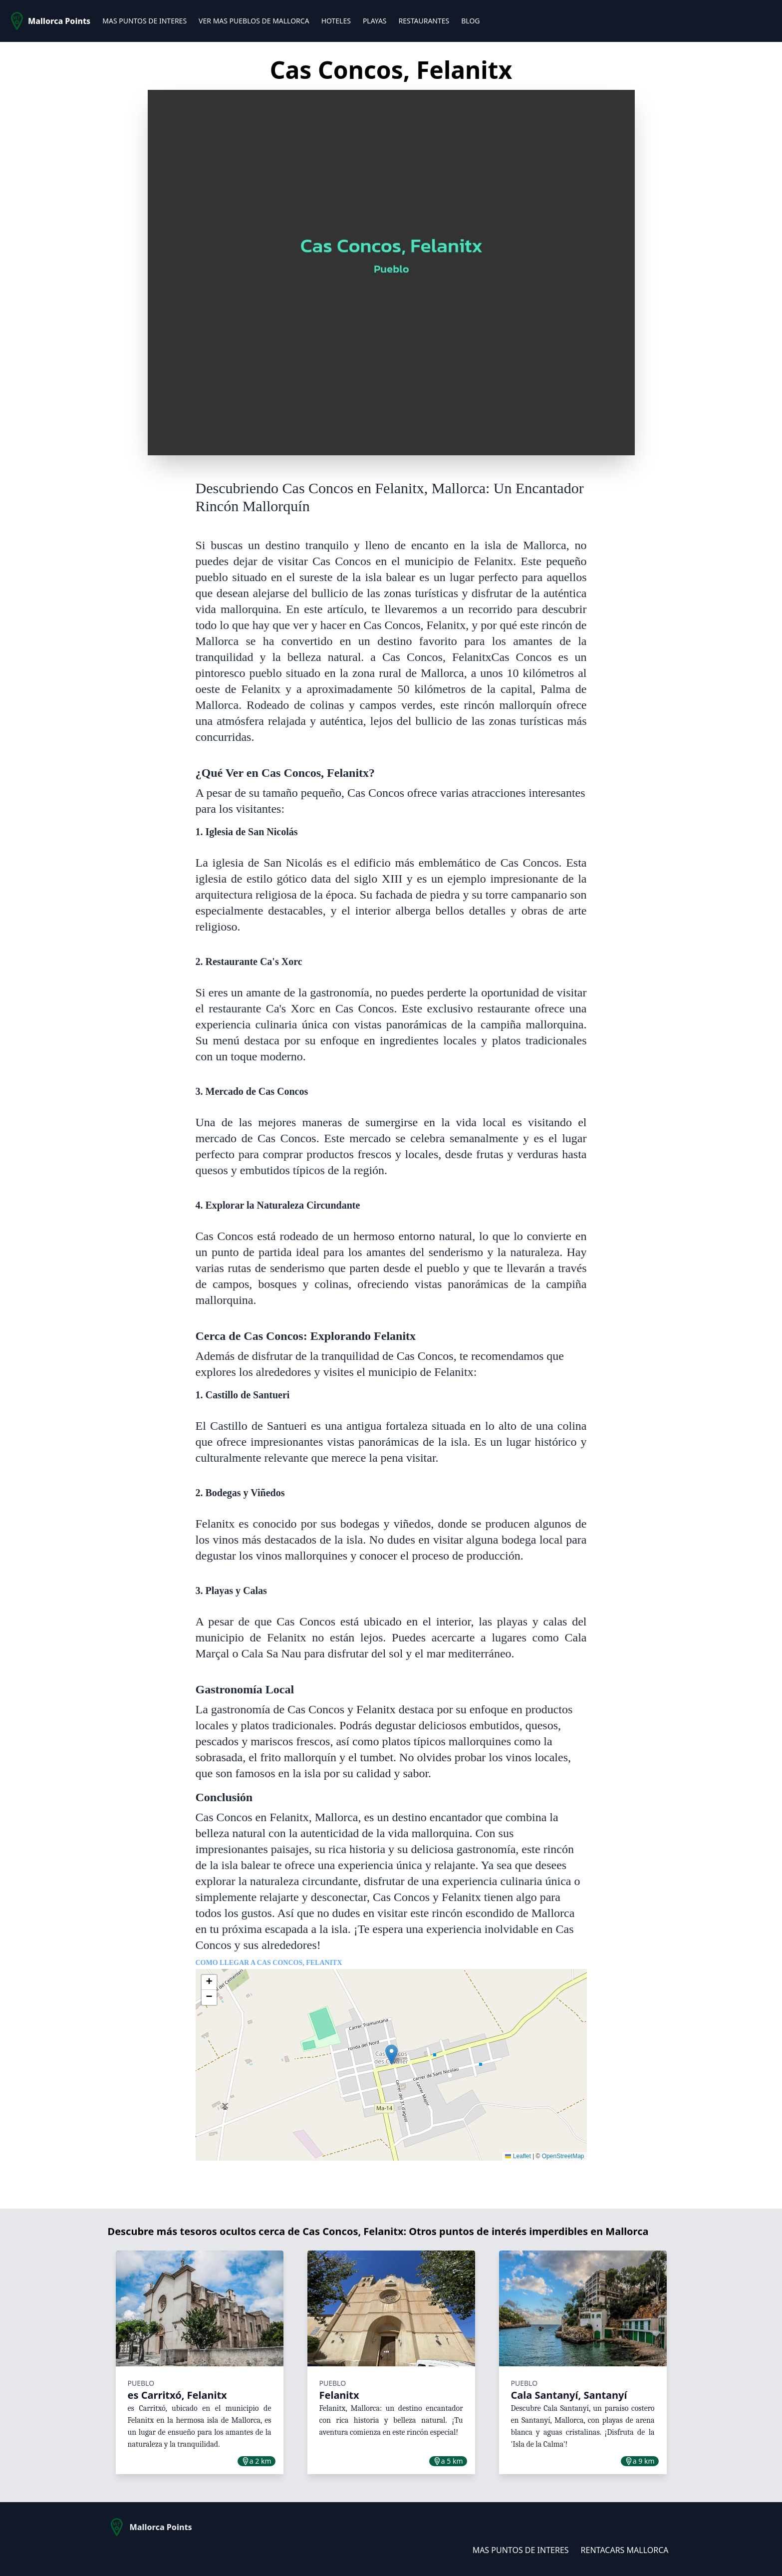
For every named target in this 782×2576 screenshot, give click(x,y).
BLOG (470, 20)
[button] (391, 2054)
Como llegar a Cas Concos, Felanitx (269, 1962)
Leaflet (517, 2156)
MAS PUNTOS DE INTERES (144, 20)
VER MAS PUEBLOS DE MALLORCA (254, 20)
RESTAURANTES (424, 20)
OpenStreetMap (563, 2156)
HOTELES (336, 20)
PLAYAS (375, 20)
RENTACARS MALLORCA (625, 2550)
